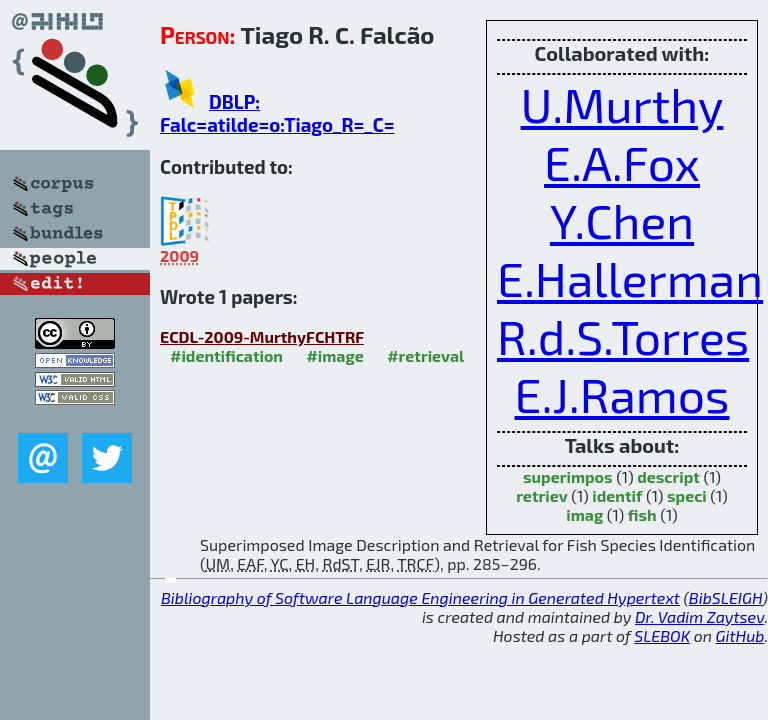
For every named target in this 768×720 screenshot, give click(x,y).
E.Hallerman (630, 278)
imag (584, 514)
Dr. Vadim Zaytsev (699, 616)
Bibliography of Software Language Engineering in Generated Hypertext (420, 597)
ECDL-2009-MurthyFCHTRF (262, 336)
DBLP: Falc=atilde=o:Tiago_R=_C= (277, 113)
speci (687, 495)
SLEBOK (662, 635)
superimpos (568, 476)
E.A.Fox (622, 162)
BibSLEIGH (725, 597)
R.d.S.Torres (623, 336)
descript (668, 476)
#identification (226, 355)
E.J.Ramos (622, 394)
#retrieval (425, 355)
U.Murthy (622, 104)
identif (617, 495)
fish (642, 514)
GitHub (740, 635)
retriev (542, 495)
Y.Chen (622, 220)
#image (334, 355)
